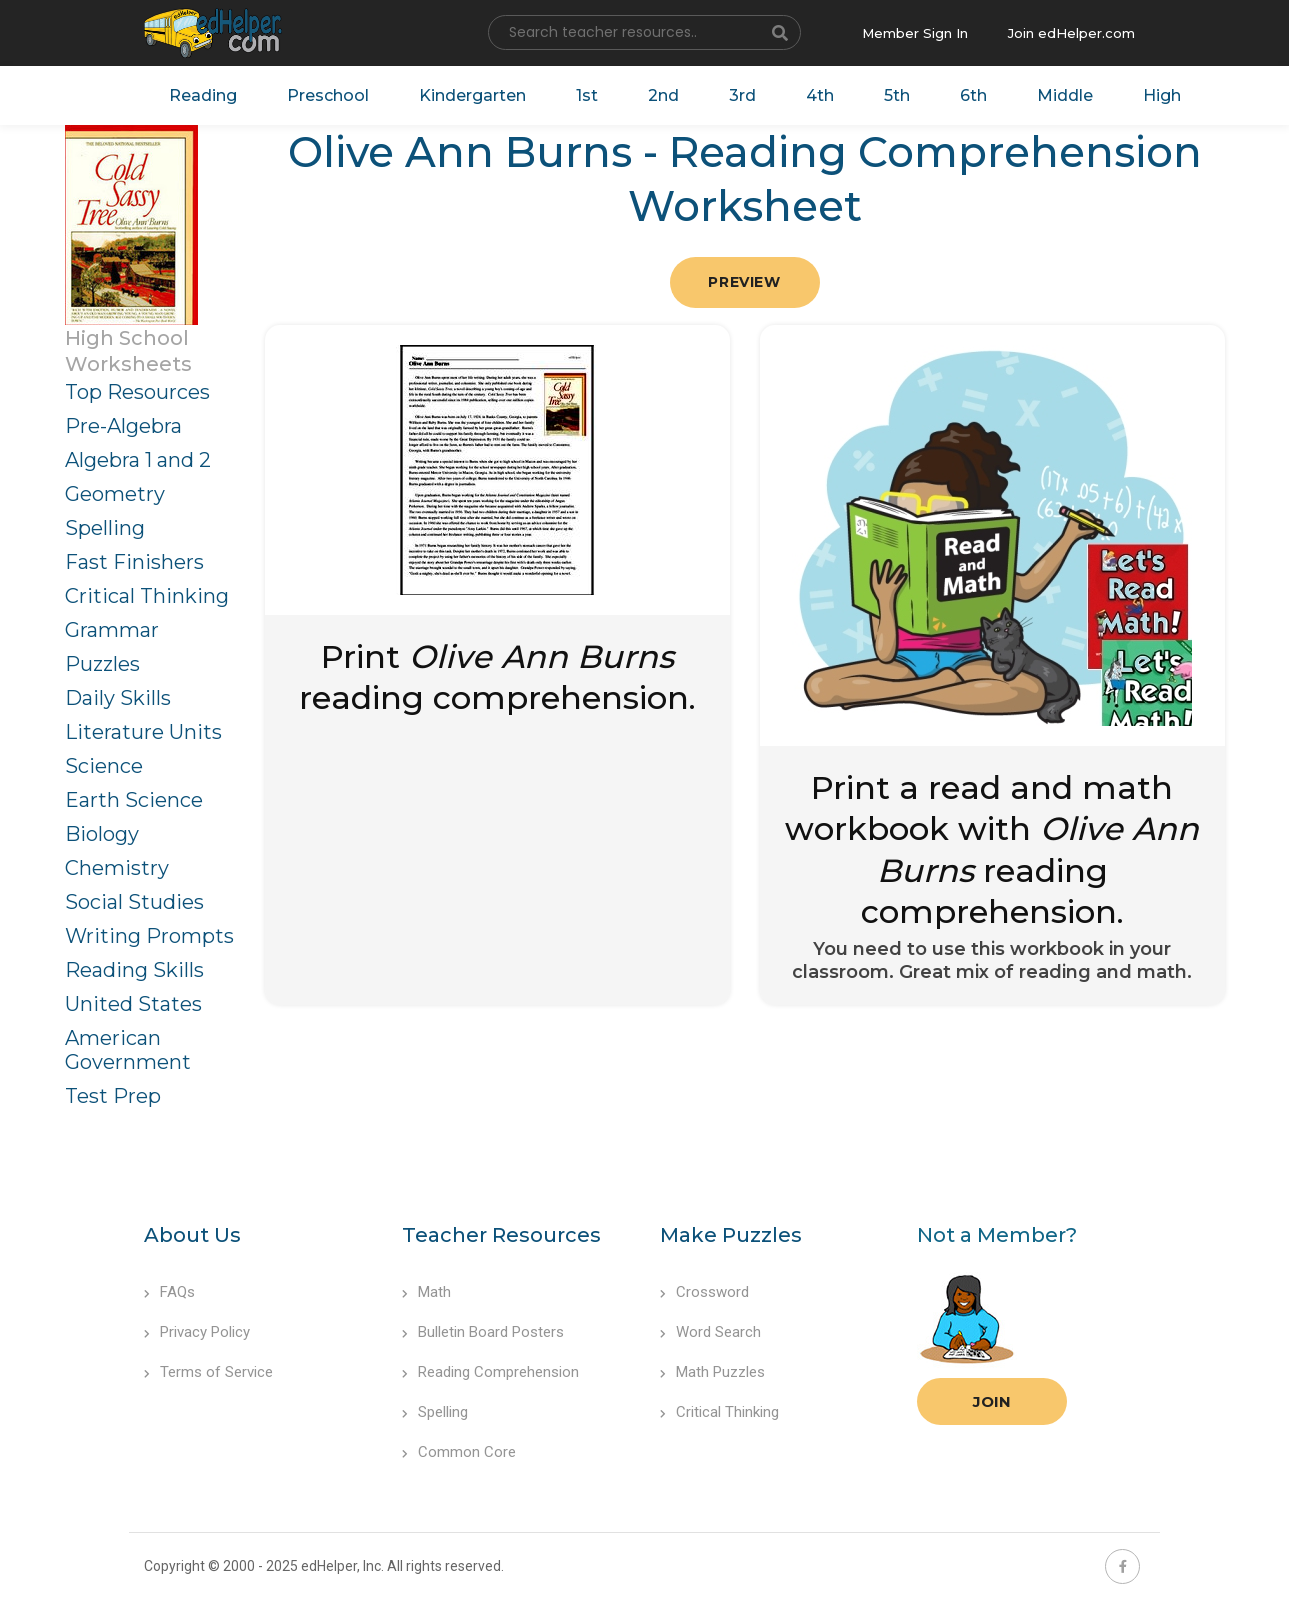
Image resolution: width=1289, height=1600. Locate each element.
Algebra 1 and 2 (138, 460)
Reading (203, 95)
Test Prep (113, 1096)
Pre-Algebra (123, 426)
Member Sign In (915, 33)
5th (897, 95)
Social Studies (134, 902)
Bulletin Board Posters (483, 1332)
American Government (128, 1050)
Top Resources (137, 392)
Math (426, 1292)
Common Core (459, 1452)
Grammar (112, 630)
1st (587, 95)
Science (104, 766)
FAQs (169, 1292)
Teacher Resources (501, 1235)
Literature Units (143, 732)
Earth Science (134, 800)
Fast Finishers (134, 562)
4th (820, 95)
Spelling (105, 528)
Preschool (328, 95)
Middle (1065, 95)
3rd (742, 95)
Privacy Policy (197, 1332)
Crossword (704, 1292)
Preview (744, 282)
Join (992, 1401)
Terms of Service (208, 1372)
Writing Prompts (149, 936)
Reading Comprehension (490, 1372)
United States (133, 1004)
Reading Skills (134, 970)
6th (973, 95)
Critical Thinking (147, 596)
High (1162, 95)
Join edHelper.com (1071, 33)
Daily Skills (118, 698)
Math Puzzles (712, 1372)
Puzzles (102, 664)
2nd (663, 95)
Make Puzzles (731, 1235)
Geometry (115, 494)
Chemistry (117, 868)
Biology (102, 834)
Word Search (710, 1332)
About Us (192, 1235)
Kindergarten (472, 95)
